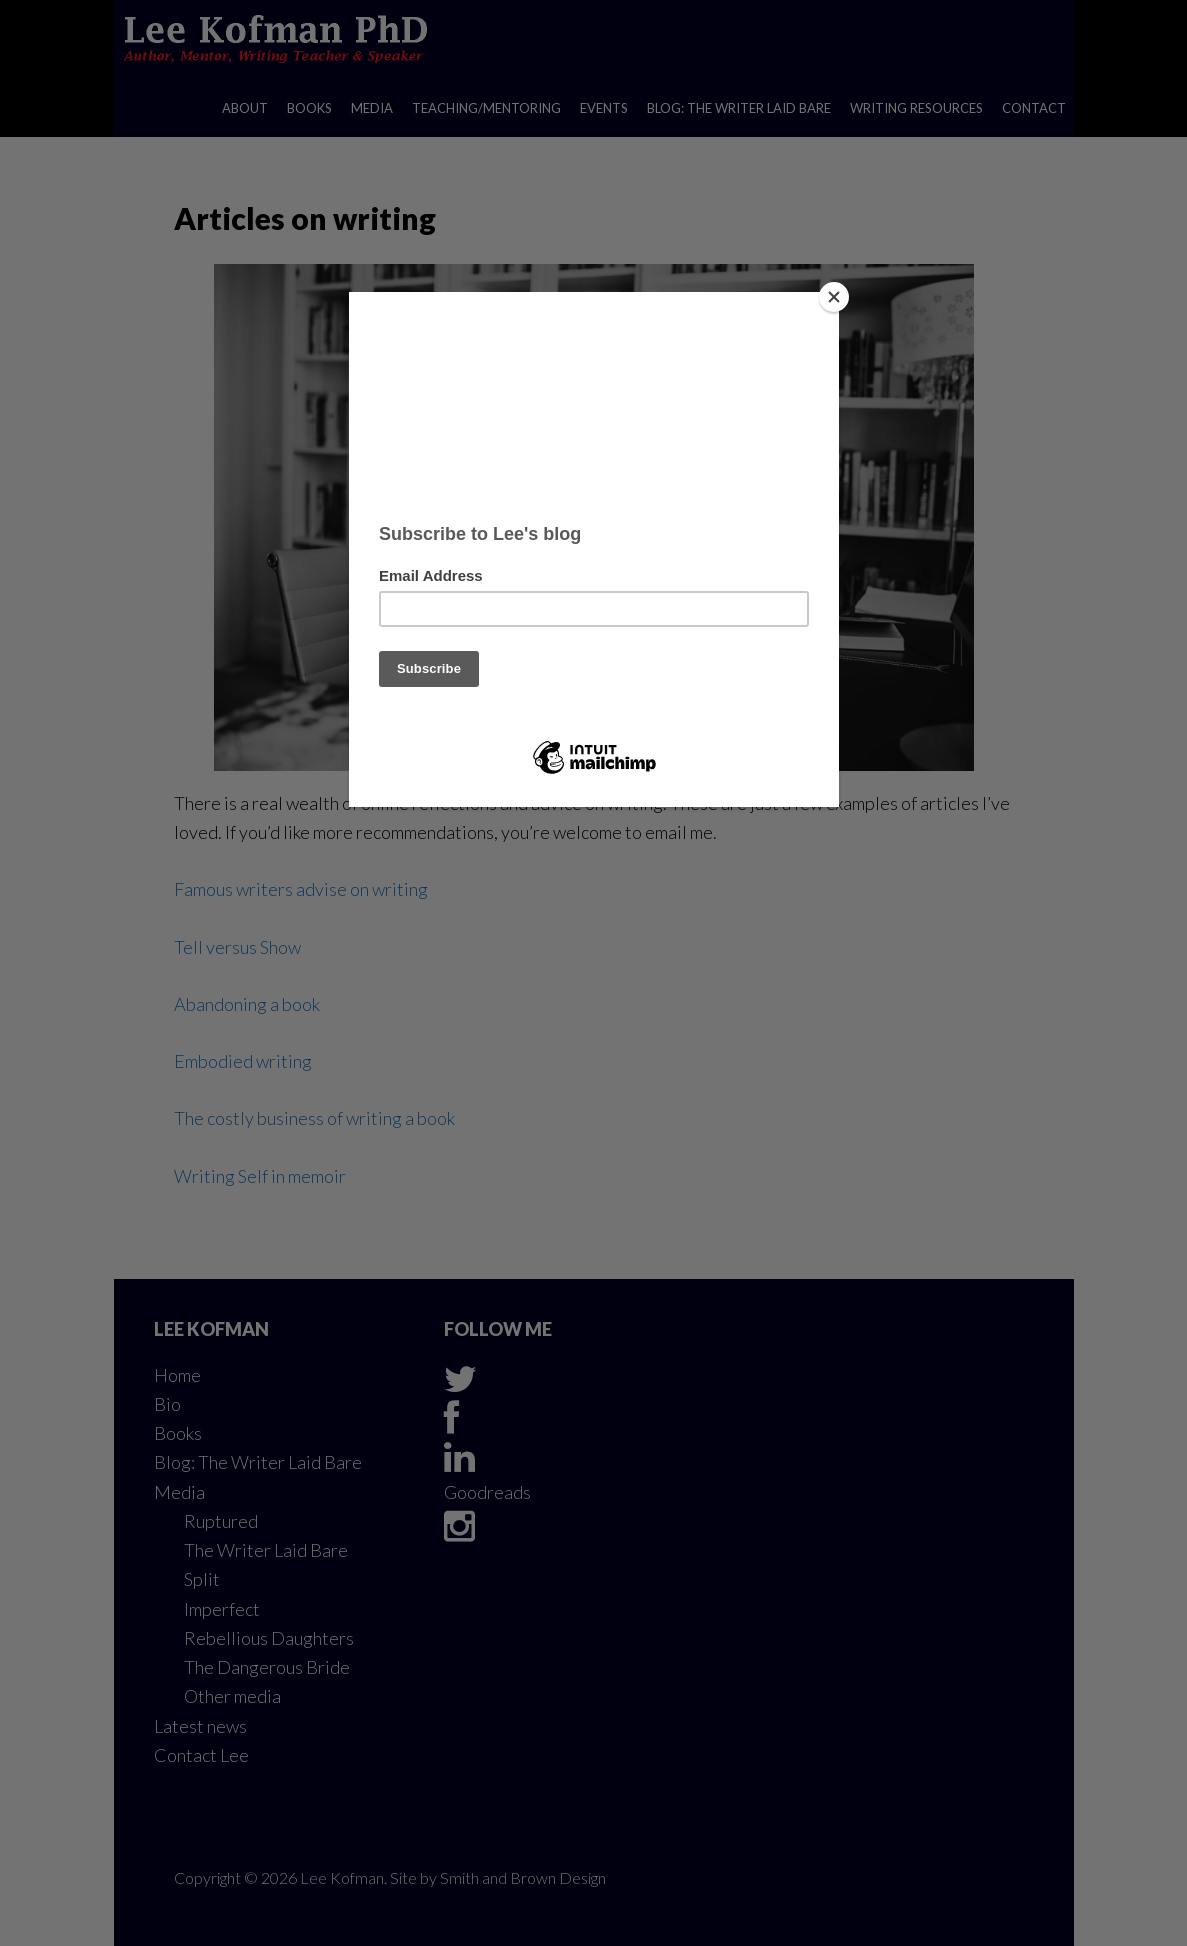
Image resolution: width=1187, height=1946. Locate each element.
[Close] (834, 297)
